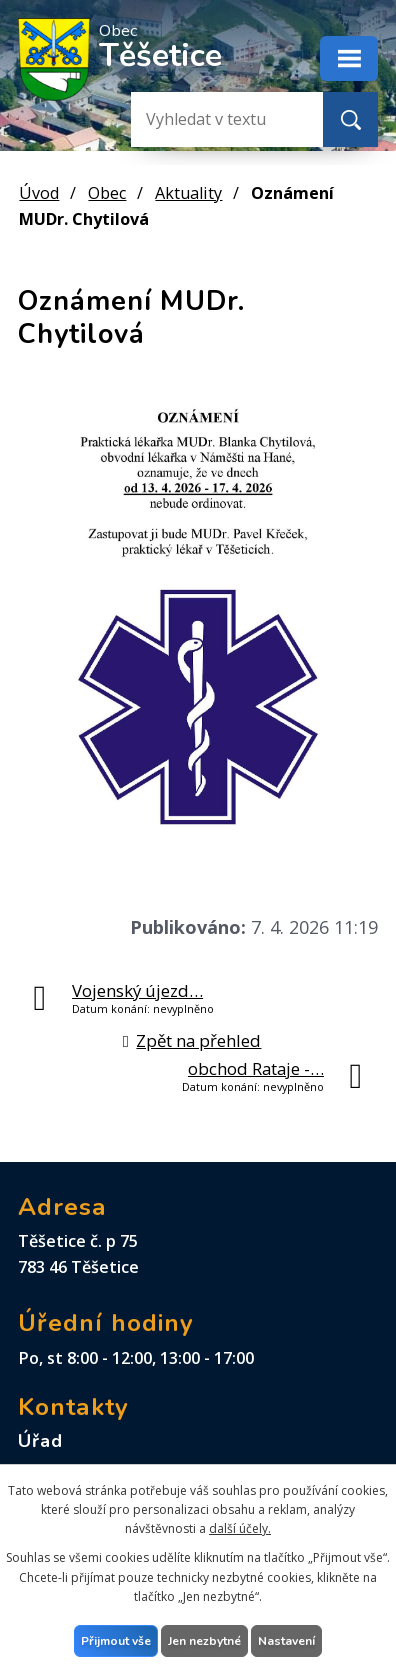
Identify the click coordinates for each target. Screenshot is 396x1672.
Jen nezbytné (204, 1641)
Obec (107, 193)
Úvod (39, 193)
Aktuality (188, 193)
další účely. (240, 1528)
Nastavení (286, 1641)
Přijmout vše (116, 1641)
